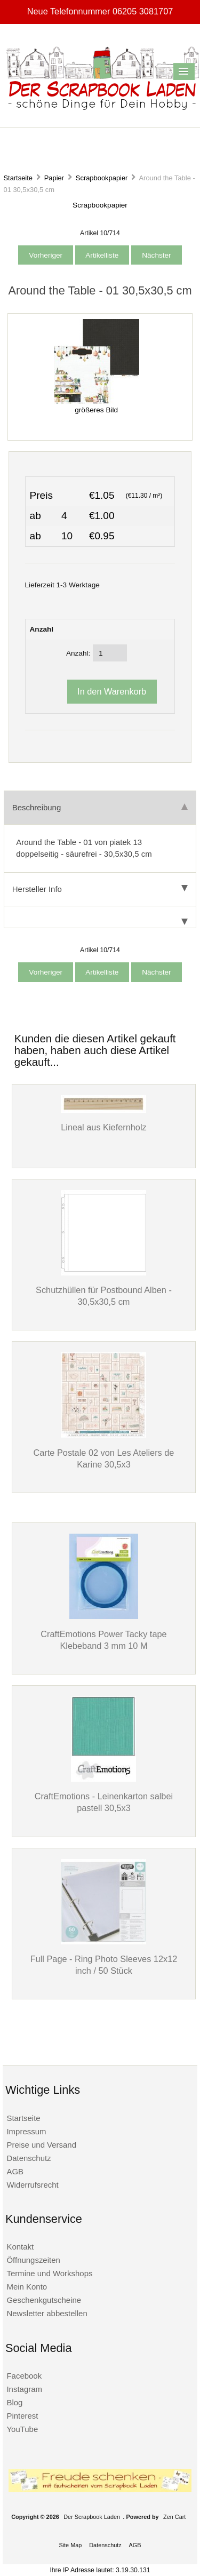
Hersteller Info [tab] (100, 889)
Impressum (26, 2131)
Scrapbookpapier (102, 178)
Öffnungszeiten (33, 2259)
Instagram (24, 2389)
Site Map (70, 2545)
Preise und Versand (41, 2144)
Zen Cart (174, 2517)
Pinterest (22, 2415)
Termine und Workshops (49, 2273)
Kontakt (20, 2246)
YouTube (22, 2429)
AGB (14, 2171)
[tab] (100, 917)
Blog (14, 2402)
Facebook (24, 2375)
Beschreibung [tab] (100, 807)
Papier (54, 178)
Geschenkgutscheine (43, 2299)
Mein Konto (26, 2286)
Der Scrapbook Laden (91, 2517)
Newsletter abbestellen (46, 2313)
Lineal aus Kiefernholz (104, 1127)
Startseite (18, 178)
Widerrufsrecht (32, 2184)
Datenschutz (28, 2158)
